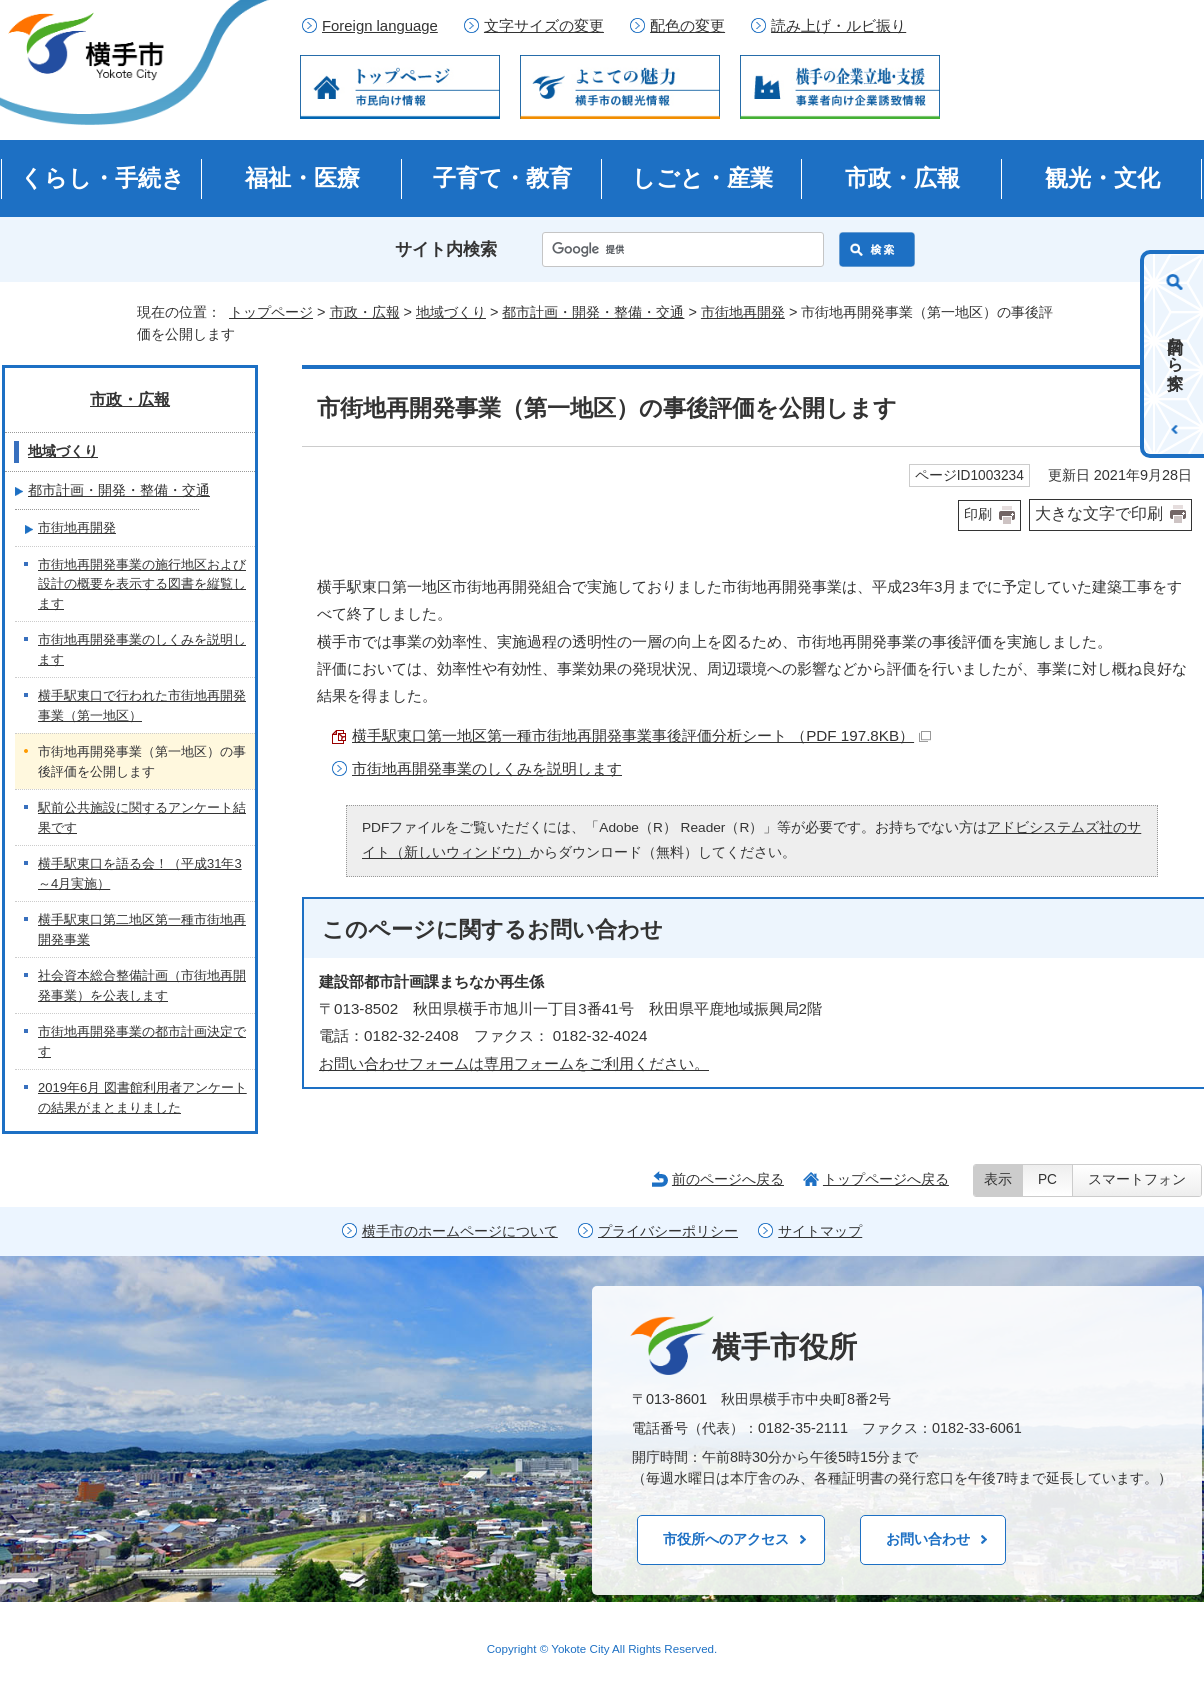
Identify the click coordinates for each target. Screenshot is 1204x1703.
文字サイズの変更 (544, 26)
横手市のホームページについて (460, 1231)
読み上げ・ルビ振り (838, 26)
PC (1047, 1179)
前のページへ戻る (728, 1179)
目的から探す (1175, 354)
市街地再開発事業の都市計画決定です (142, 1041)
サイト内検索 (446, 249)
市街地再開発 (743, 312)
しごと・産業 (702, 178)
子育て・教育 (502, 178)
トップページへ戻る (886, 1179)
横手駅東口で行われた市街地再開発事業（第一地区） (142, 705)
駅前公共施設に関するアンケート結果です (142, 817)
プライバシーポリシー (668, 1231)
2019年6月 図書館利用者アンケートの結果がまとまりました (142, 1097)
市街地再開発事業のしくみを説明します (487, 768)
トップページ (271, 312)
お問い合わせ (928, 1539)
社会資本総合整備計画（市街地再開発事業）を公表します (142, 985)
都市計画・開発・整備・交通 (593, 312)
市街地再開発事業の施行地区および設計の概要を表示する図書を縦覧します (142, 584)
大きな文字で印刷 (1099, 513)
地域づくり (451, 312)
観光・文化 (1102, 178)
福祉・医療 (302, 178)
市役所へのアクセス (726, 1539)
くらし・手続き (102, 178)
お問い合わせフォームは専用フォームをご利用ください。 (514, 1063)
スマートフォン (1137, 1179)
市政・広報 (902, 178)
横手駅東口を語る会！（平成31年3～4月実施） (140, 873)
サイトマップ (820, 1231)
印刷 (978, 514)
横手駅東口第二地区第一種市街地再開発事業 (142, 929)
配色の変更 (687, 26)
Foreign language (380, 26)
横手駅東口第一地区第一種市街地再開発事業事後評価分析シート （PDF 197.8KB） (641, 735)
